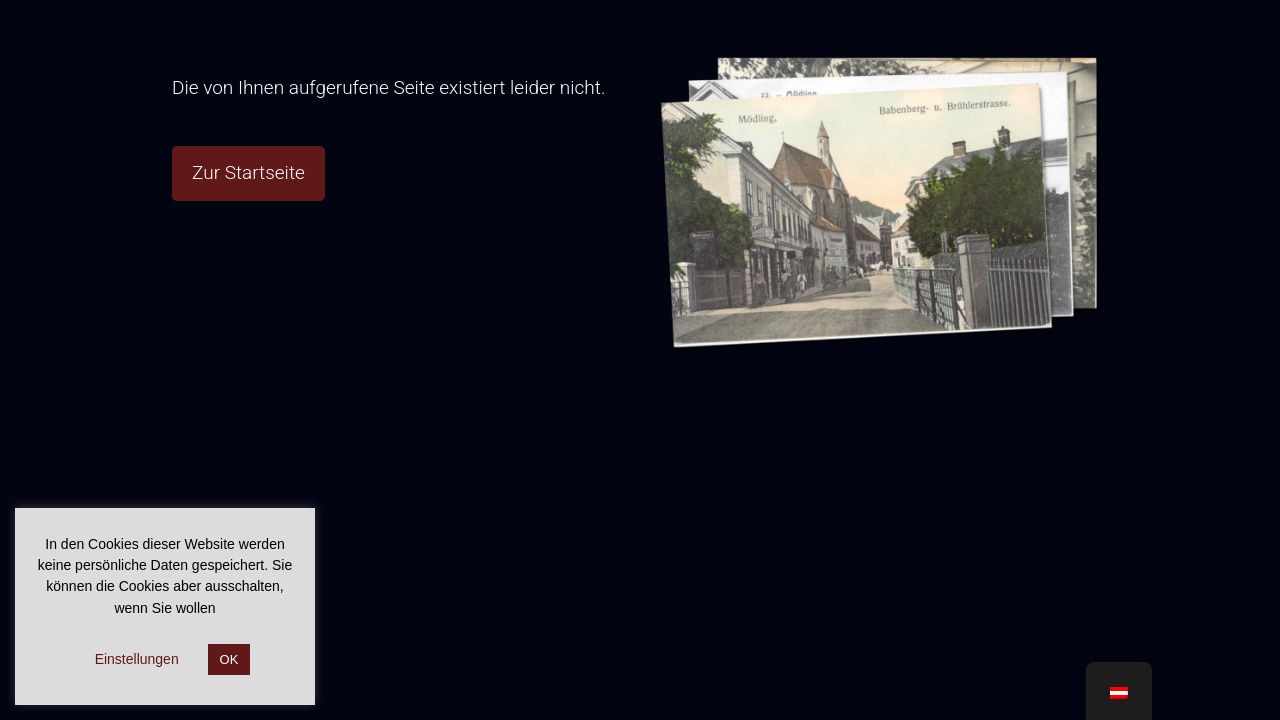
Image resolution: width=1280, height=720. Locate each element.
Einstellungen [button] (137, 659)
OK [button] (229, 659)
